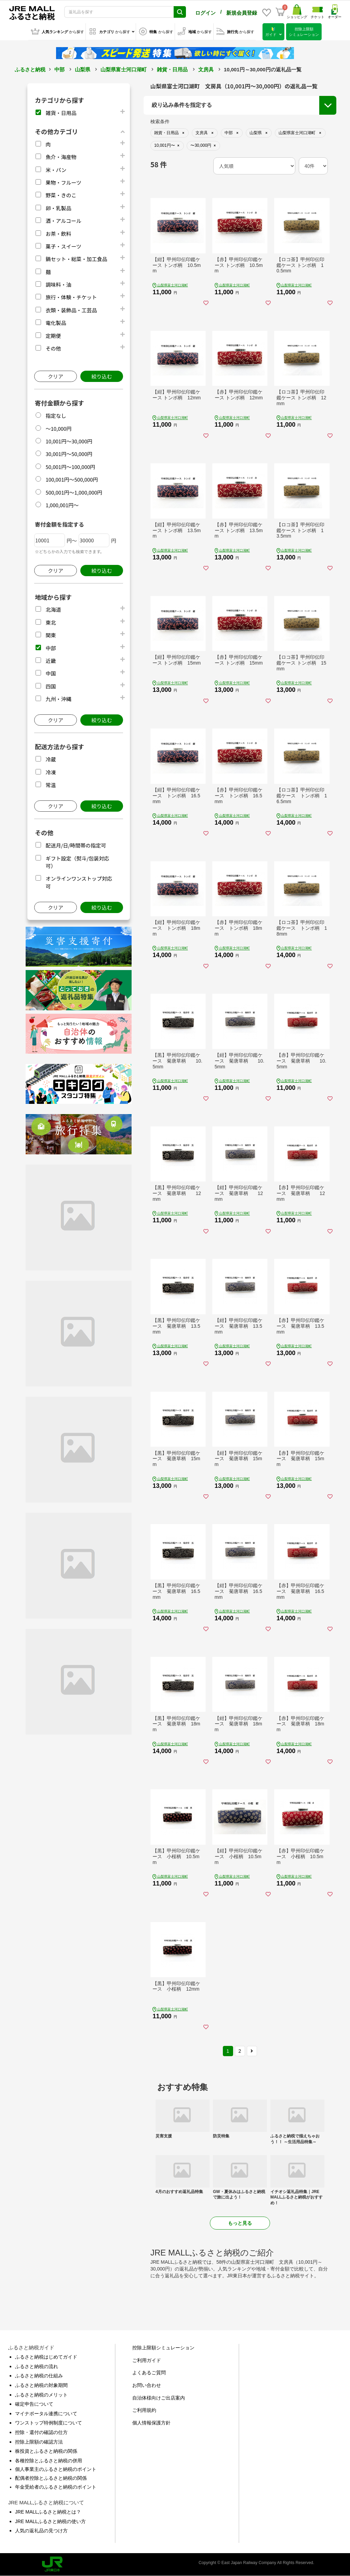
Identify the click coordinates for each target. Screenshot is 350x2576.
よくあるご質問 (149, 2372)
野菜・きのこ (60, 195)
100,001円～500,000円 (71, 479)
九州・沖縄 (58, 698)
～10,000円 (58, 428)
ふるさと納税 (30, 69)
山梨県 (82, 69)
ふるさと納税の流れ (36, 2366)
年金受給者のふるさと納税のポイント (55, 2487)
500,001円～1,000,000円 (73, 492)
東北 (50, 622)
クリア (55, 376)
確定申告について (34, 2404)
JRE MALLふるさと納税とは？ (48, 2512)
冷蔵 (50, 759)
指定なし (55, 415)
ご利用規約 (144, 2410)
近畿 (50, 660)
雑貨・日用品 (172, 69)
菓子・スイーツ (63, 246)
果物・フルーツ (63, 182)
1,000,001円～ (62, 505)
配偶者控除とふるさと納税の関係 (51, 2478)
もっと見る (240, 2223)
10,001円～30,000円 (68, 441)
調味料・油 (58, 284)
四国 (50, 686)
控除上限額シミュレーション (163, 2347)
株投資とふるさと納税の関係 (46, 2451)
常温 (50, 784)
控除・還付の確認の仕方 (41, 2432)
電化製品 (55, 322)
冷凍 (50, 772)
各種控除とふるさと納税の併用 (48, 2460)
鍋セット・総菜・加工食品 (76, 258)
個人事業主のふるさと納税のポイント (55, 2469)
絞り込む (101, 376)
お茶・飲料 (58, 233)
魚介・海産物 (60, 156)
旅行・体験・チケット (71, 297)
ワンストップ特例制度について (48, 2422)
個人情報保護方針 (151, 2422)
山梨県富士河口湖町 (123, 69)
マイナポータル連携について (46, 2413)
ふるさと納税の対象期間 (41, 2385)
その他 (53, 348)
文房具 (206, 69)
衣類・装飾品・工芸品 (71, 310)
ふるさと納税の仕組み (39, 2375)
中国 (50, 673)
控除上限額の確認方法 (39, 2442)
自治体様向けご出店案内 (158, 2398)
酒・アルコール (63, 220)
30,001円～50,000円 (68, 453)
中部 (59, 69)
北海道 (53, 609)
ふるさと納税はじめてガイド (46, 2357)
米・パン (55, 169)
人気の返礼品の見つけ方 (41, 2530)
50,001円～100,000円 (70, 466)
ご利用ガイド (146, 2360)
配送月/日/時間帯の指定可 (75, 845)
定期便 (53, 335)
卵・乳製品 (58, 208)
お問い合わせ (146, 2385)
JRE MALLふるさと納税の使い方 (50, 2521)
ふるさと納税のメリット (41, 2394)
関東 (50, 635)
